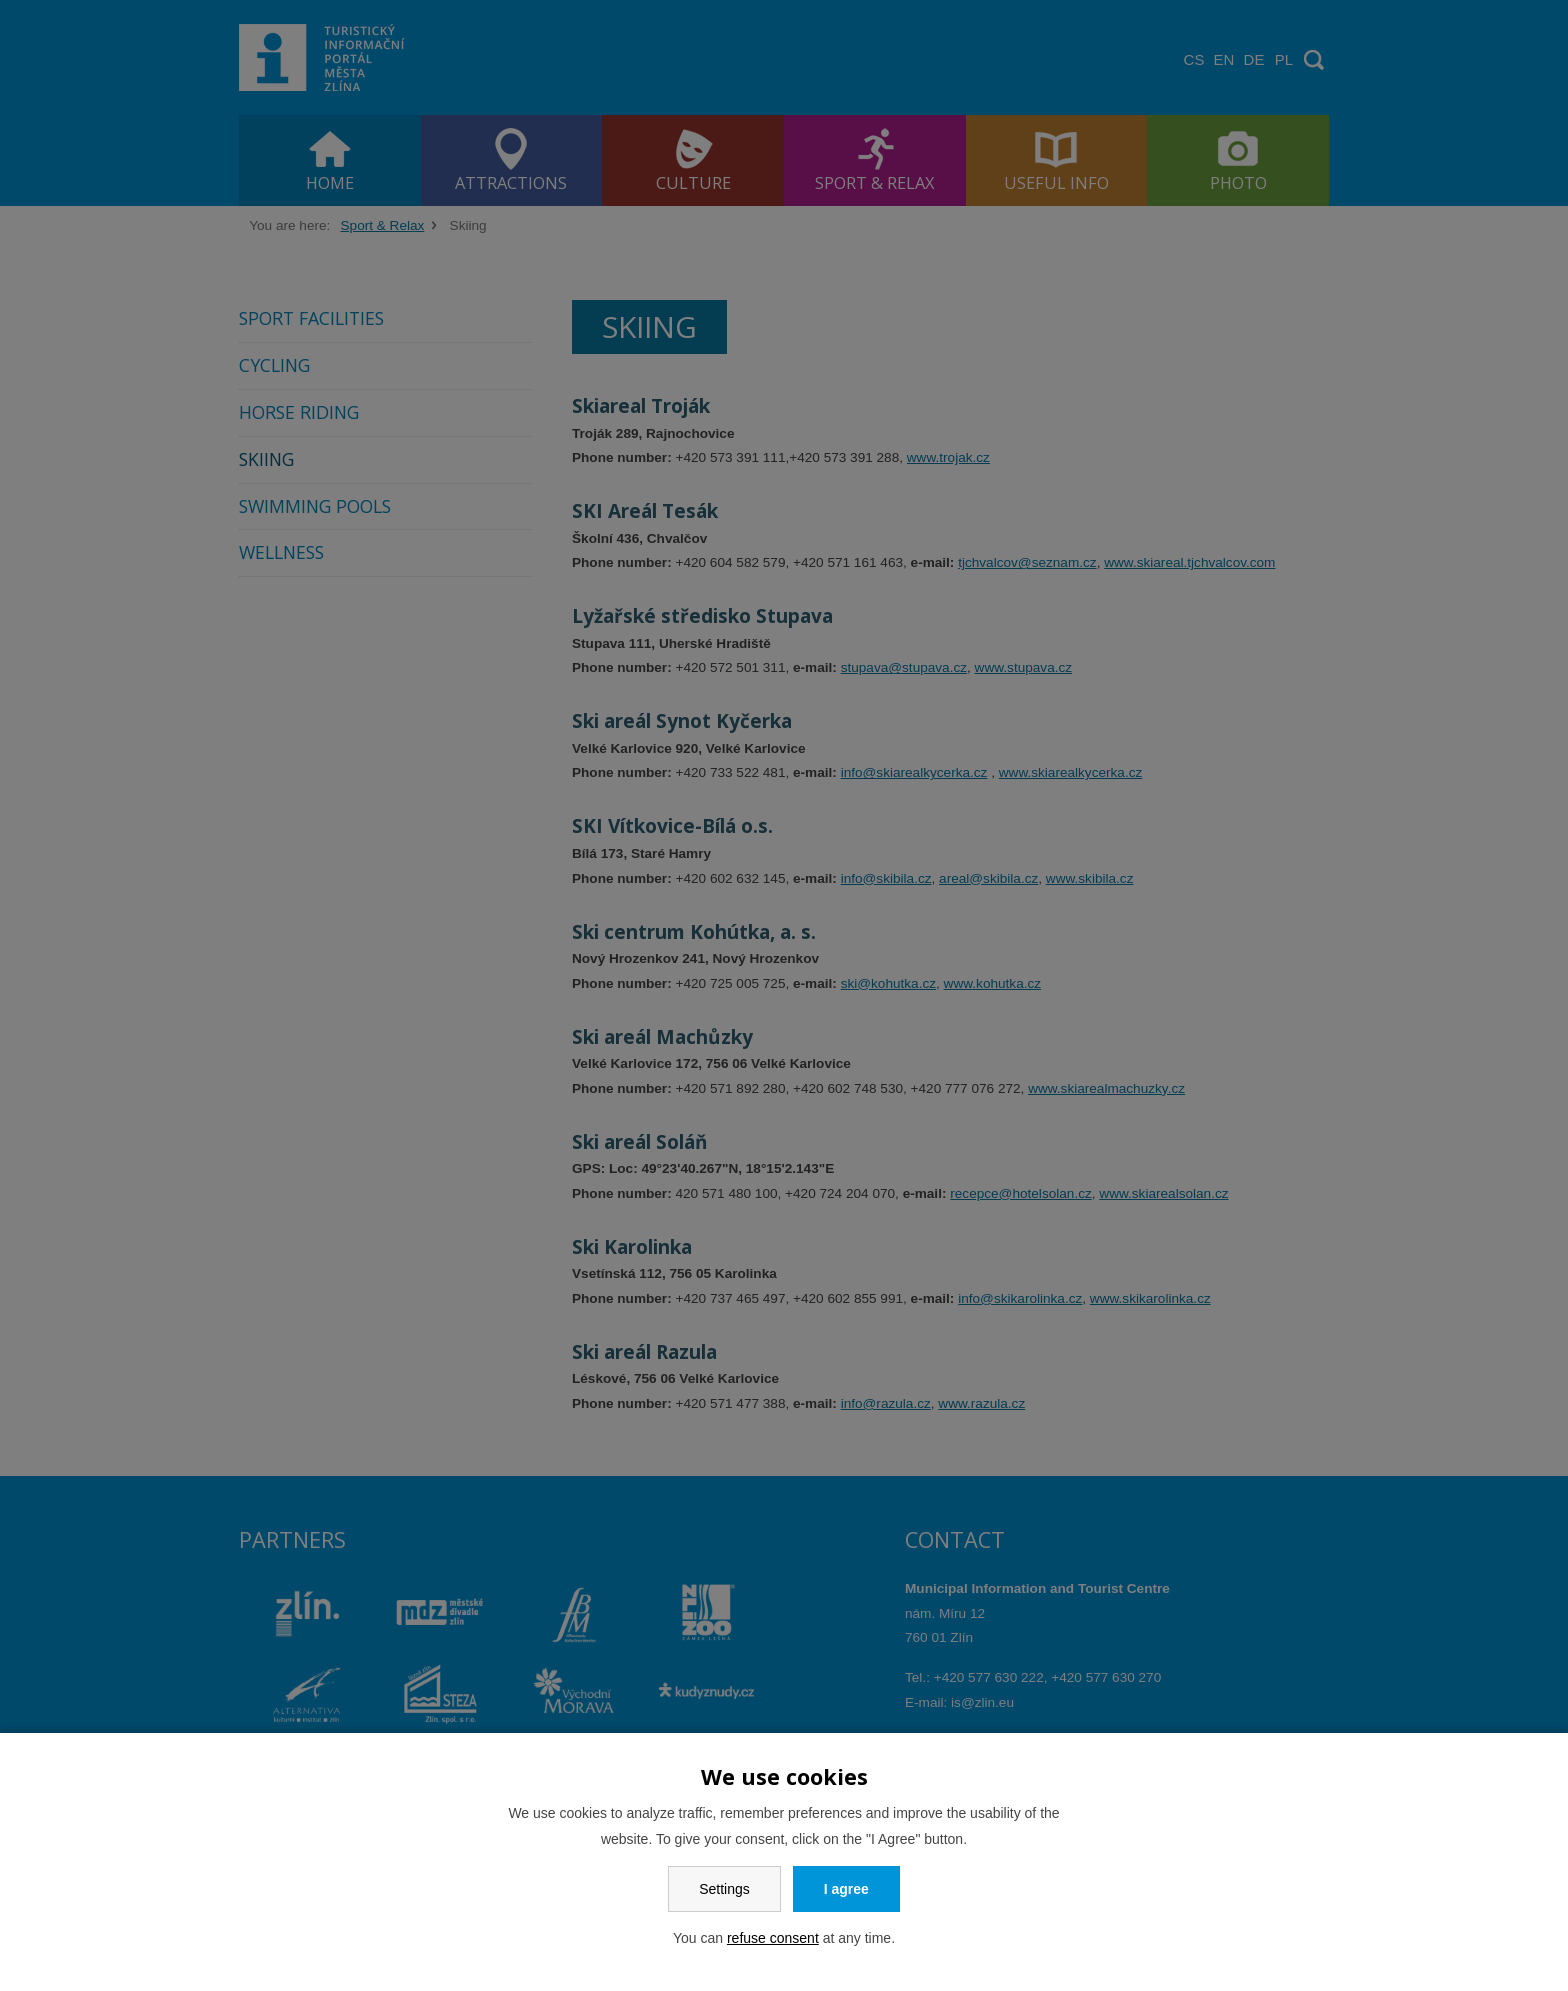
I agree (846, 1889)
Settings (724, 1889)
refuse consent (773, 1938)
